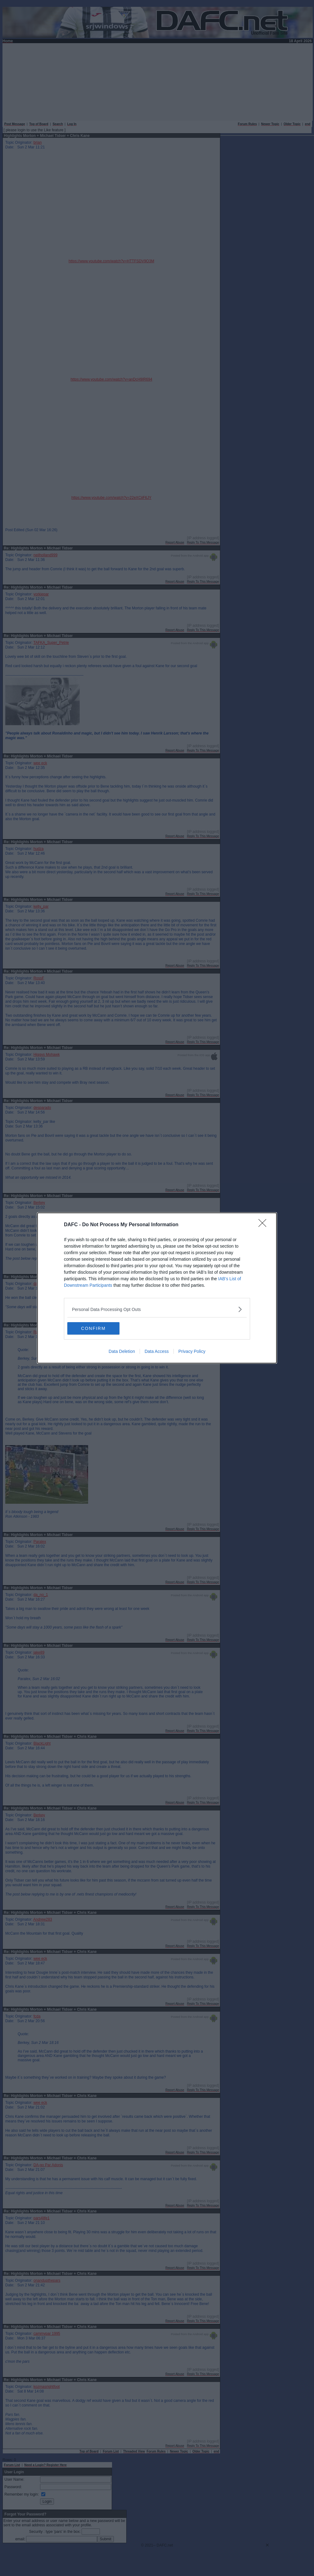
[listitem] (157, 1309)
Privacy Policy (191, 1351)
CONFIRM (96, 1328)
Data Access (157, 1351)
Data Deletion (122, 1351)
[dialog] (157, 1288)
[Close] (264, 1225)
